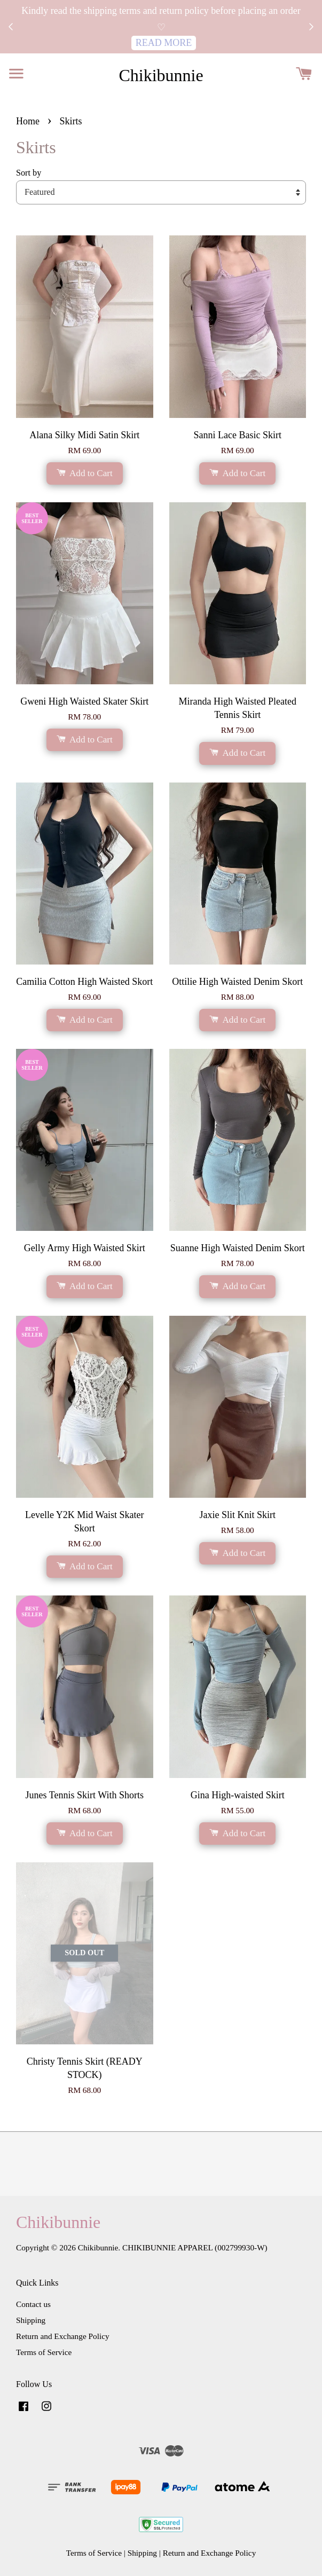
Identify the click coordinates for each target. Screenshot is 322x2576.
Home (28, 121)
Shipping (30, 2320)
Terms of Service (44, 2352)
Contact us (33, 2304)
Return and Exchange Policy (62, 2336)
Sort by (28, 173)
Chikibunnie (161, 75)
